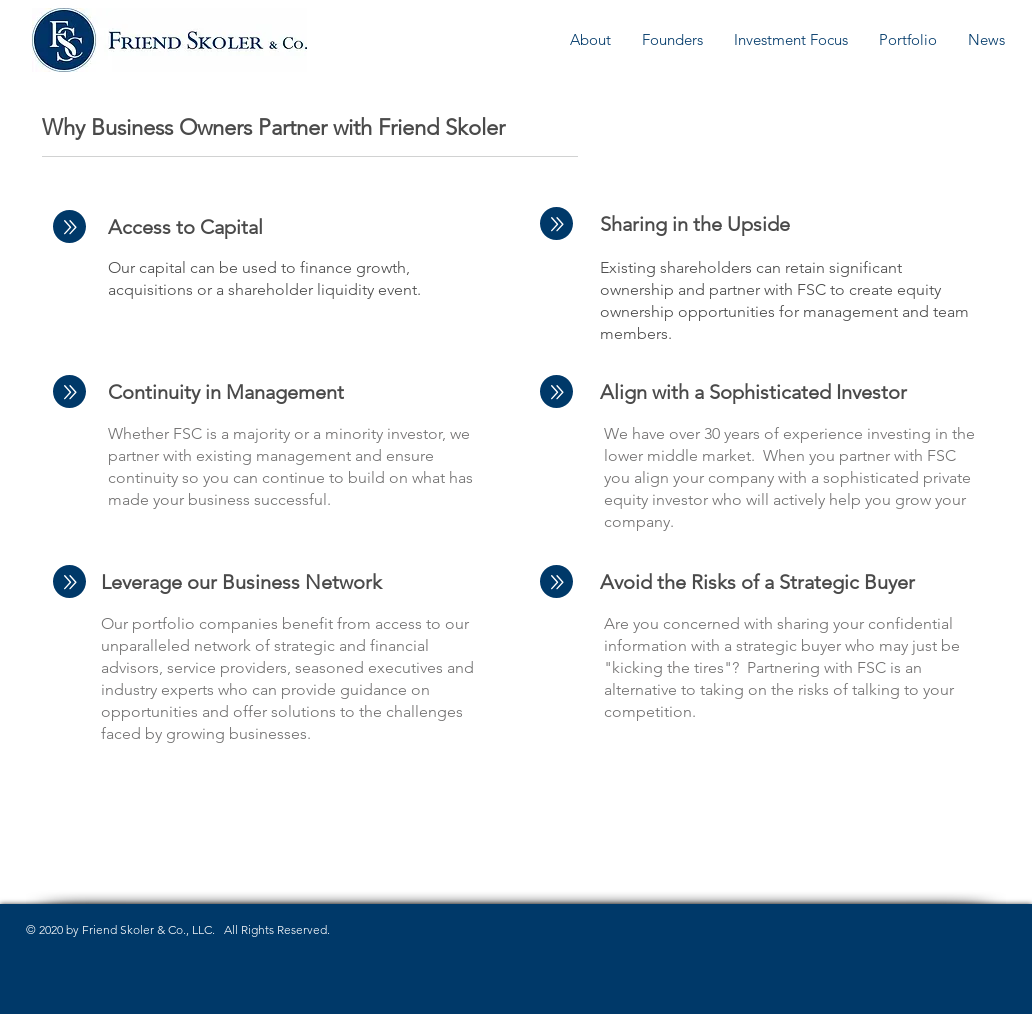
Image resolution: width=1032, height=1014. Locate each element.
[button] (590, 40)
